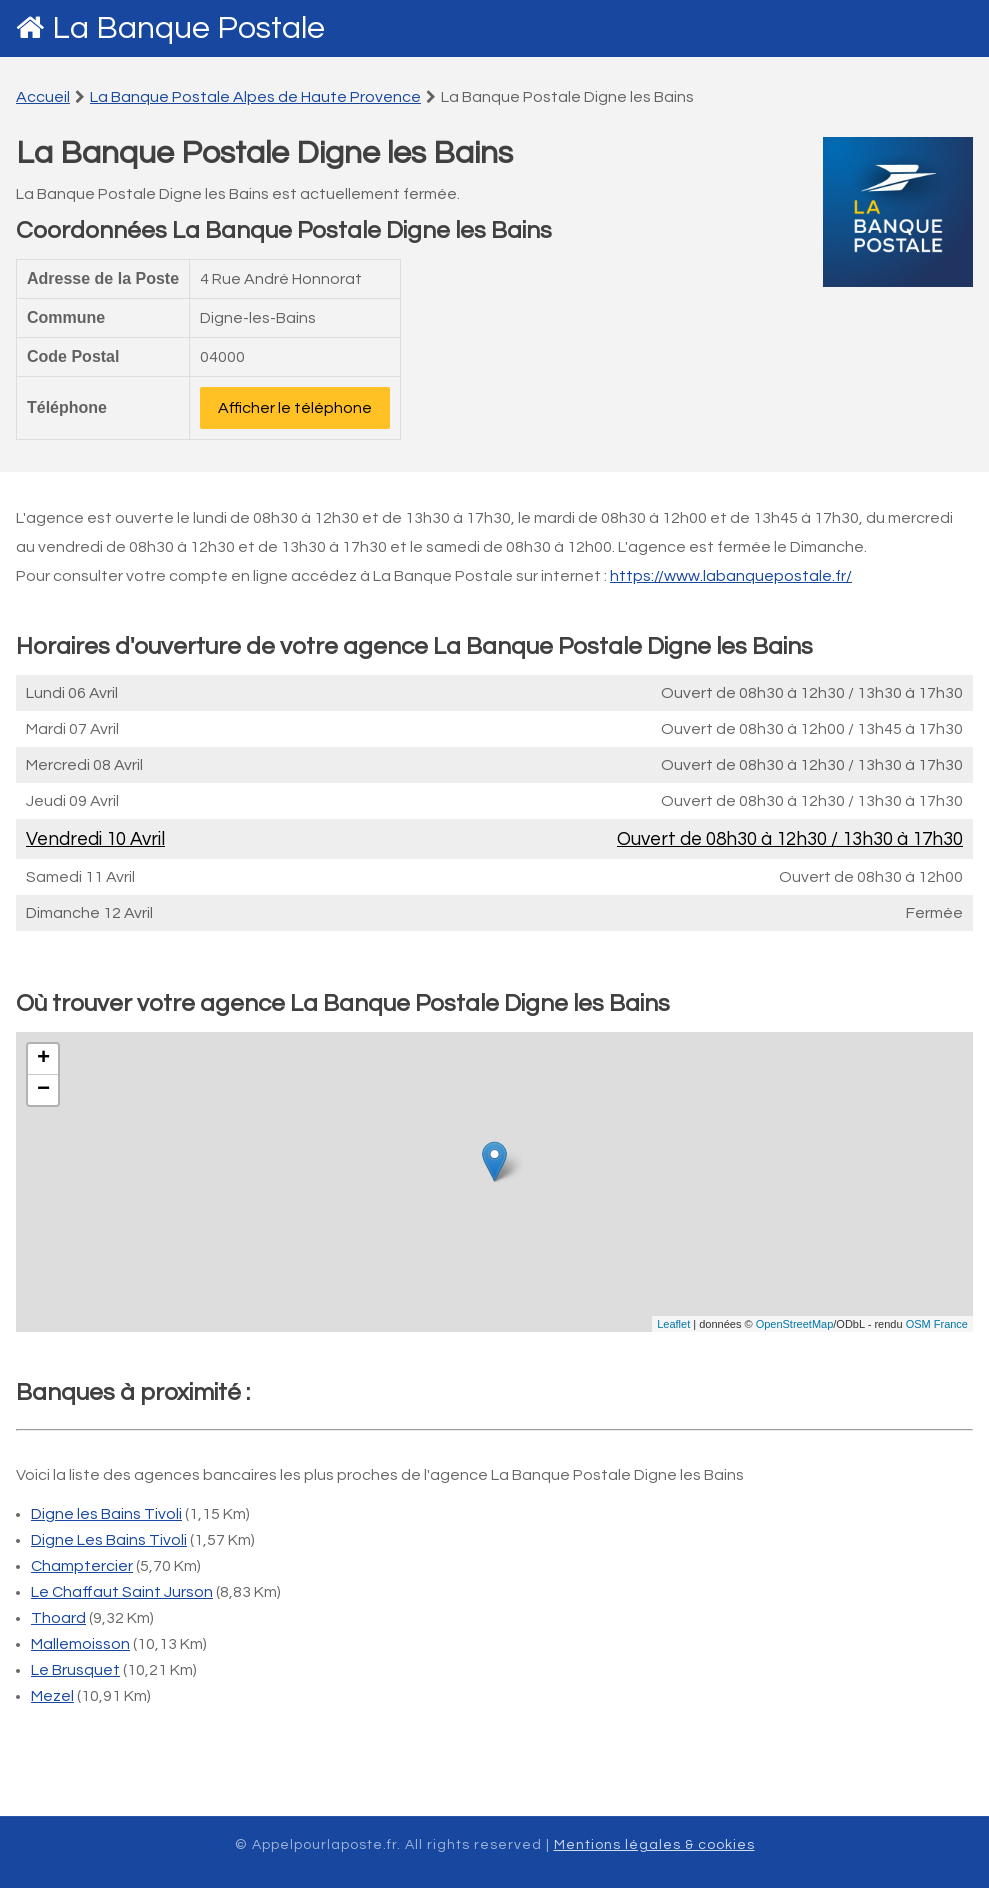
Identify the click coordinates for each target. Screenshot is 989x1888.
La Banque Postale (188, 28)
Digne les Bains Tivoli (106, 1514)
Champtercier (82, 1566)
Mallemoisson (80, 1644)
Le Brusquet (75, 1670)
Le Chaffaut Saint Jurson (122, 1592)
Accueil (43, 97)
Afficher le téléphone (295, 408)
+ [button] (43, 1059)
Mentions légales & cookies (654, 1845)
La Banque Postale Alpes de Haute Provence (255, 97)
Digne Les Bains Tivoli (109, 1540)
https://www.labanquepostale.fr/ (731, 576)
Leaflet (673, 1324)
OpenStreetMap (795, 1324)
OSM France (937, 1324)
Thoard (58, 1618)
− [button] (43, 1090)
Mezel (52, 1696)
